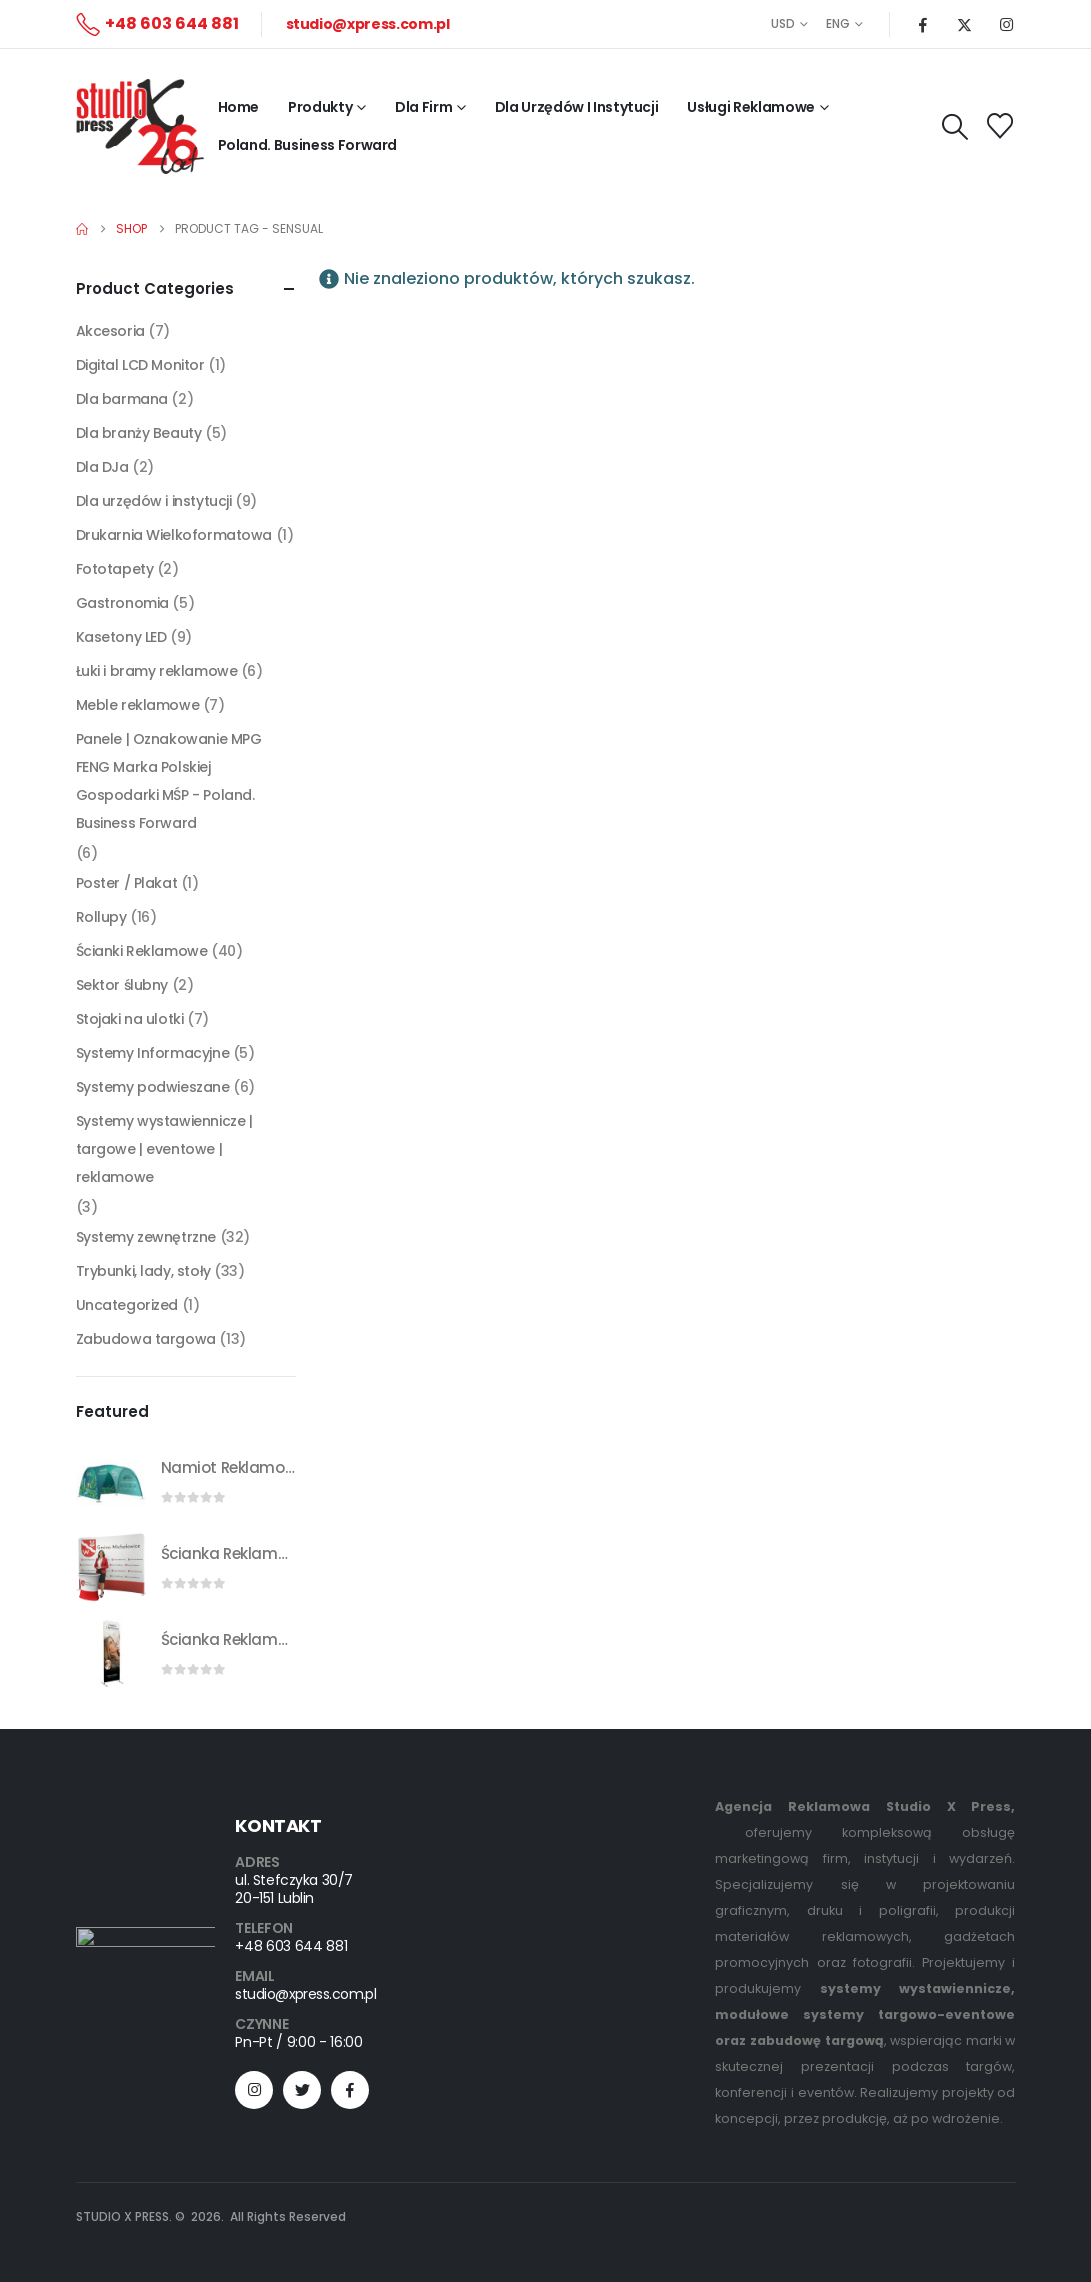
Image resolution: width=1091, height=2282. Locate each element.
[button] (954, 127)
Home (239, 107)
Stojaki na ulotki (130, 1019)
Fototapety (115, 569)
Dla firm (423, 107)
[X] (965, 24)
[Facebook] (923, 24)
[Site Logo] (140, 126)
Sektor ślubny (122, 985)
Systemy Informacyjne (153, 1053)
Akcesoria (110, 331)
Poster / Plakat (127, 883)
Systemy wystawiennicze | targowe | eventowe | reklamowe (164, 1149)
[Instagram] (1007, 24)
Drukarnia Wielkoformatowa (174, 535)
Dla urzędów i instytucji (154, 501)
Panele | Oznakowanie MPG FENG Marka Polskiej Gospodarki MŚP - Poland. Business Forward (169, 781)
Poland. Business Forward (308, 145)
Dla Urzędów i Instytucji (577, 107)
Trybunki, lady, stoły (143, 1271)
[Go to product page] (111, 1481)
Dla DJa (102, 467)
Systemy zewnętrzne (146, 1237)
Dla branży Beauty (139, 433)
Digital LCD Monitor (140, 365)
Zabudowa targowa (146, 1339)
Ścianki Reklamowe (142, 951)
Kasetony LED (121, 637)
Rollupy (101, 917)
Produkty (320, 107)
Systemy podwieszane (153, 1087)
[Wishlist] (999, 126)
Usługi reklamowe (750, 107)
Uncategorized (127, 1305)
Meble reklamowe (138, 705)
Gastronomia (122, 603)
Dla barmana (122, 399)
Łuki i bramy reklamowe (157, 671)
